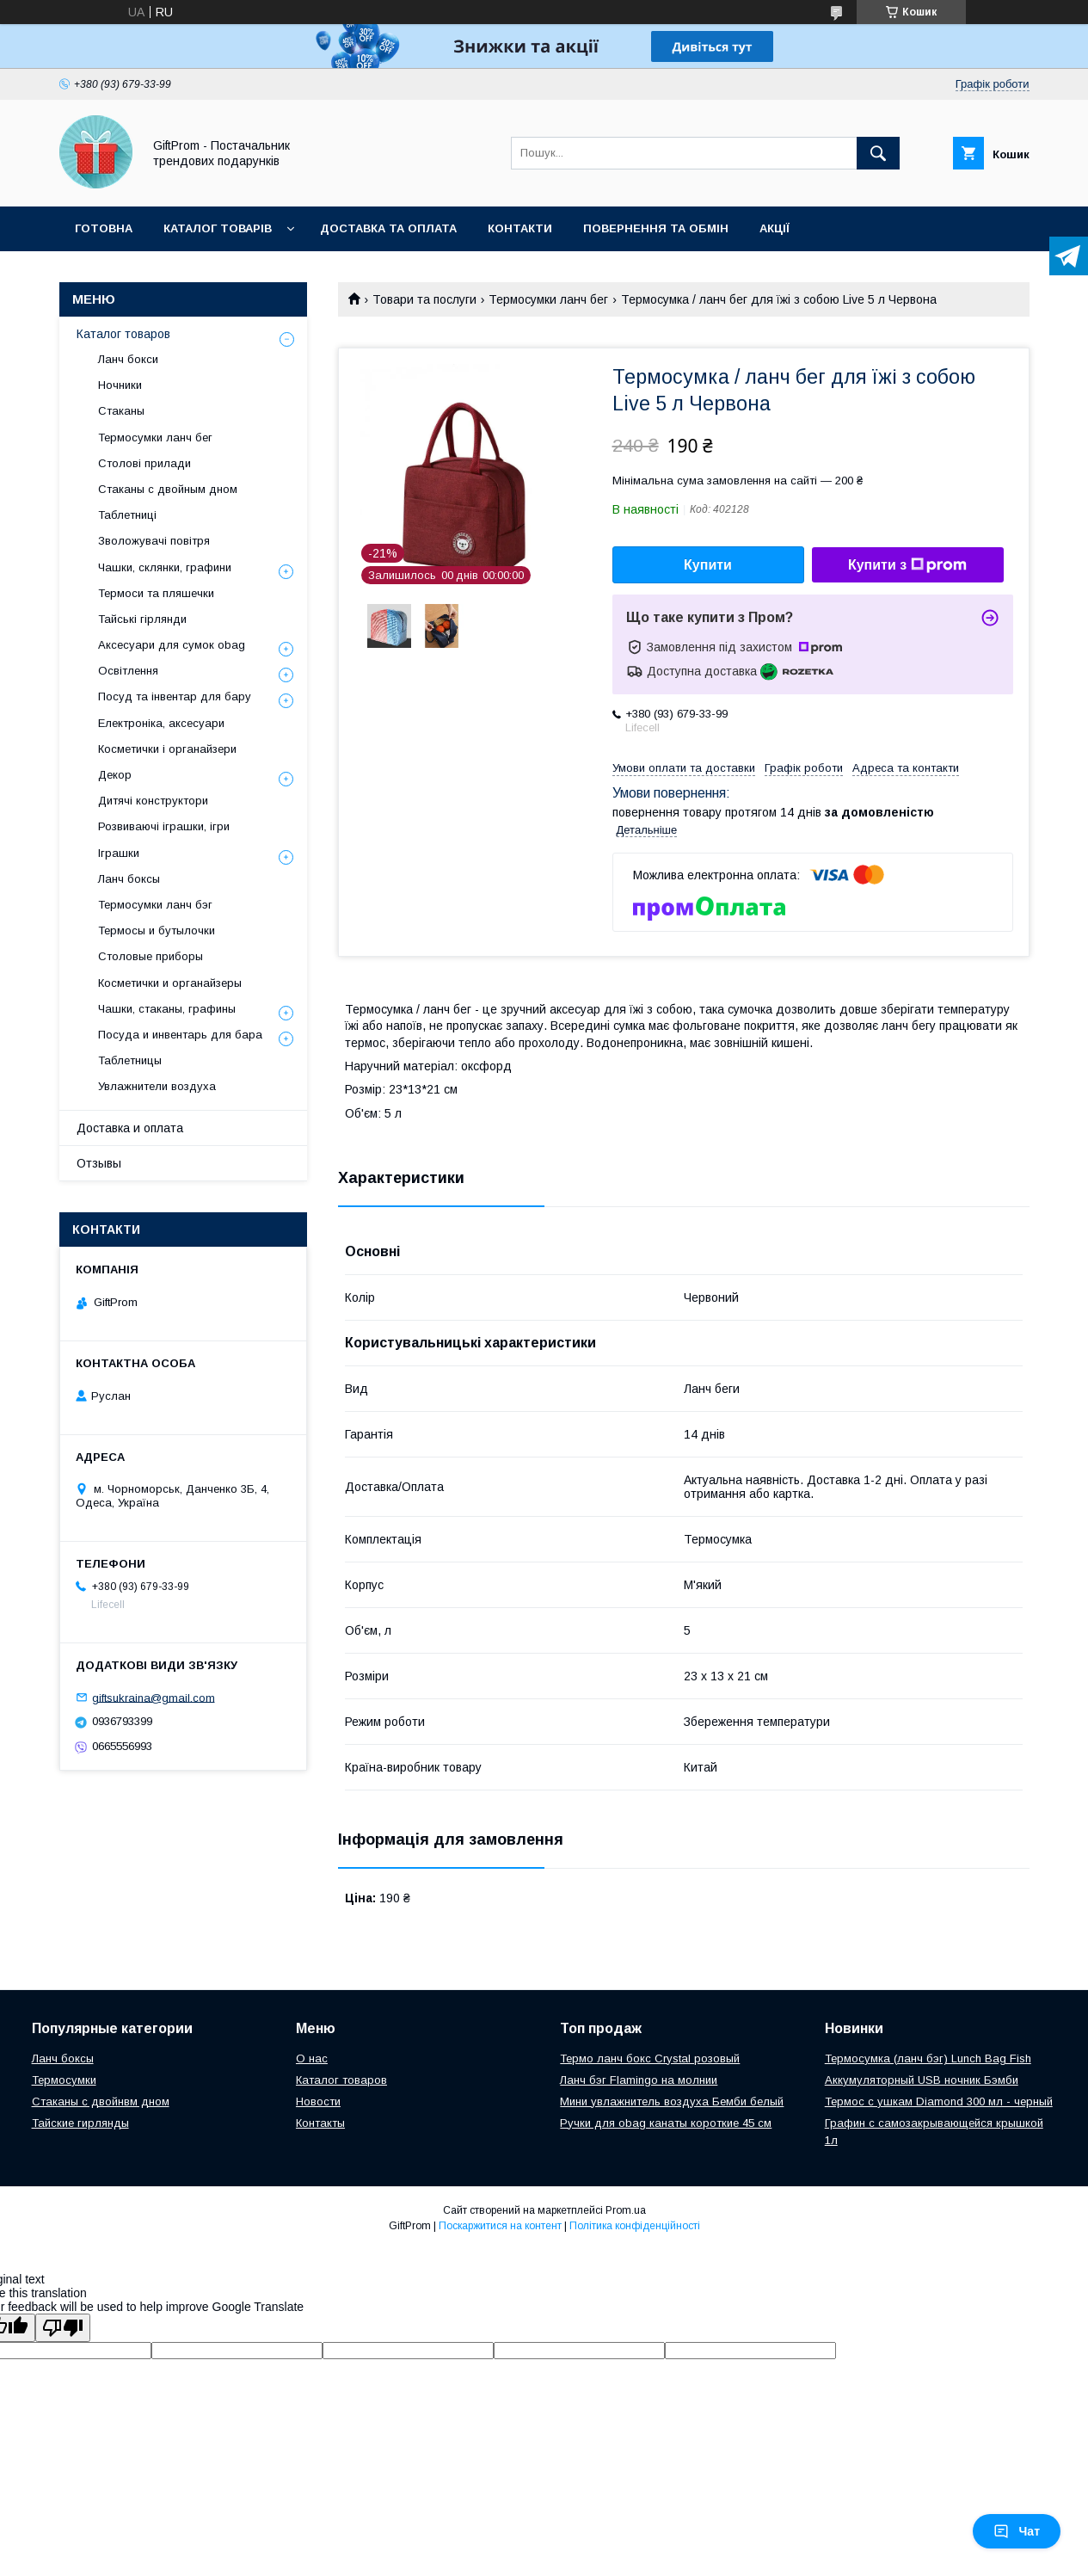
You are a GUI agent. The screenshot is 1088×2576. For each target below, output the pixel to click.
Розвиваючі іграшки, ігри (164, 826)
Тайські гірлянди (142, 619)
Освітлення (128, 670)
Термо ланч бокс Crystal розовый (650, 2058)
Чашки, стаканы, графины (167, 1008)
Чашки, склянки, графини (164, 567)
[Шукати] (878, 153)
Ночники (120, 385)
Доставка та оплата (388, 228)
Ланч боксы (129, 878)
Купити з (907, 565)
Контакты (320, 2123)
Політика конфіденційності (634, 2226)
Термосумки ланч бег (548, 299)
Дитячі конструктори (153, 800)
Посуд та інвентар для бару (174, 696)
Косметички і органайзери (167, 749)
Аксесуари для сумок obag (171, 644)
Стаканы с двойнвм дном (100, 2101)
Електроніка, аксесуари (161, 723)
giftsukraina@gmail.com (153, 1697)
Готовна (103, 228)
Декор (115, 774)
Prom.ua (625, 2210)
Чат (1016, 2531)
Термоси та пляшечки (156, 593)
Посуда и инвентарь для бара (180, 1034)
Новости (318, 2101)
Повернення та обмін (655, 228)
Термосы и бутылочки (156, 930)
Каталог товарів (217, 228)
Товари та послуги (424, 299)
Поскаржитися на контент (500, 2226)
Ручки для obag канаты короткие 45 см (665, 2123)
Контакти (520, 228)
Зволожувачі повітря (154, 540)
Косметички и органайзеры (170, 983)
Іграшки (118, 853)
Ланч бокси (128, 359)
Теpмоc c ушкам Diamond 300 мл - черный (939, 2101)
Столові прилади (144, 463)
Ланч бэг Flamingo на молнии (638, 2080)
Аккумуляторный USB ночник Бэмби (921, 2080)
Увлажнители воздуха (157, 1086)
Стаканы (121, 410)
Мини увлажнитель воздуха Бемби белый (672, 2101)
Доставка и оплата (130, 1128)
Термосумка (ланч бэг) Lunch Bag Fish (928, 2058)
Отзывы (99, 1163)
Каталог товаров (123, 334)
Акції (774, 228)
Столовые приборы (150, 956)
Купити (708, 565)
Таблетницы (130, 1060)
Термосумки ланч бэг (155, 904)
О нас (312, 2058)
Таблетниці (127, 514)
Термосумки (64, 2080)
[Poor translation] (62, 2328)
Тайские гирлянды (80, 2123)
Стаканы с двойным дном (167, 489)
